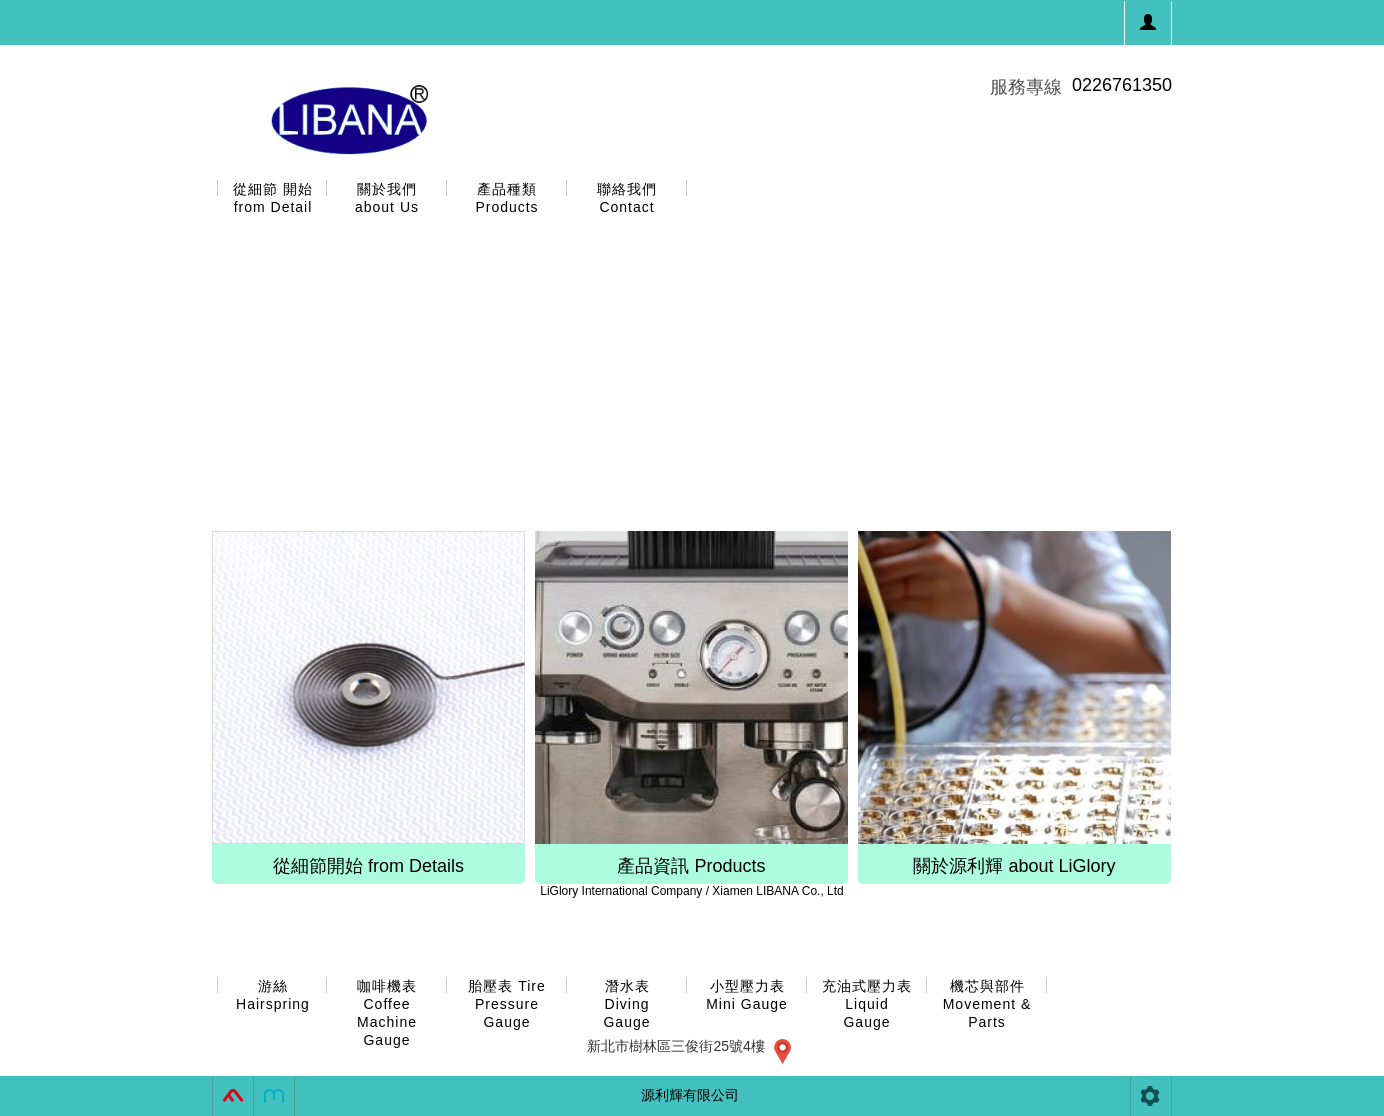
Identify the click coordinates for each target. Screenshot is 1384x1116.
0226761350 (1122, 85)
